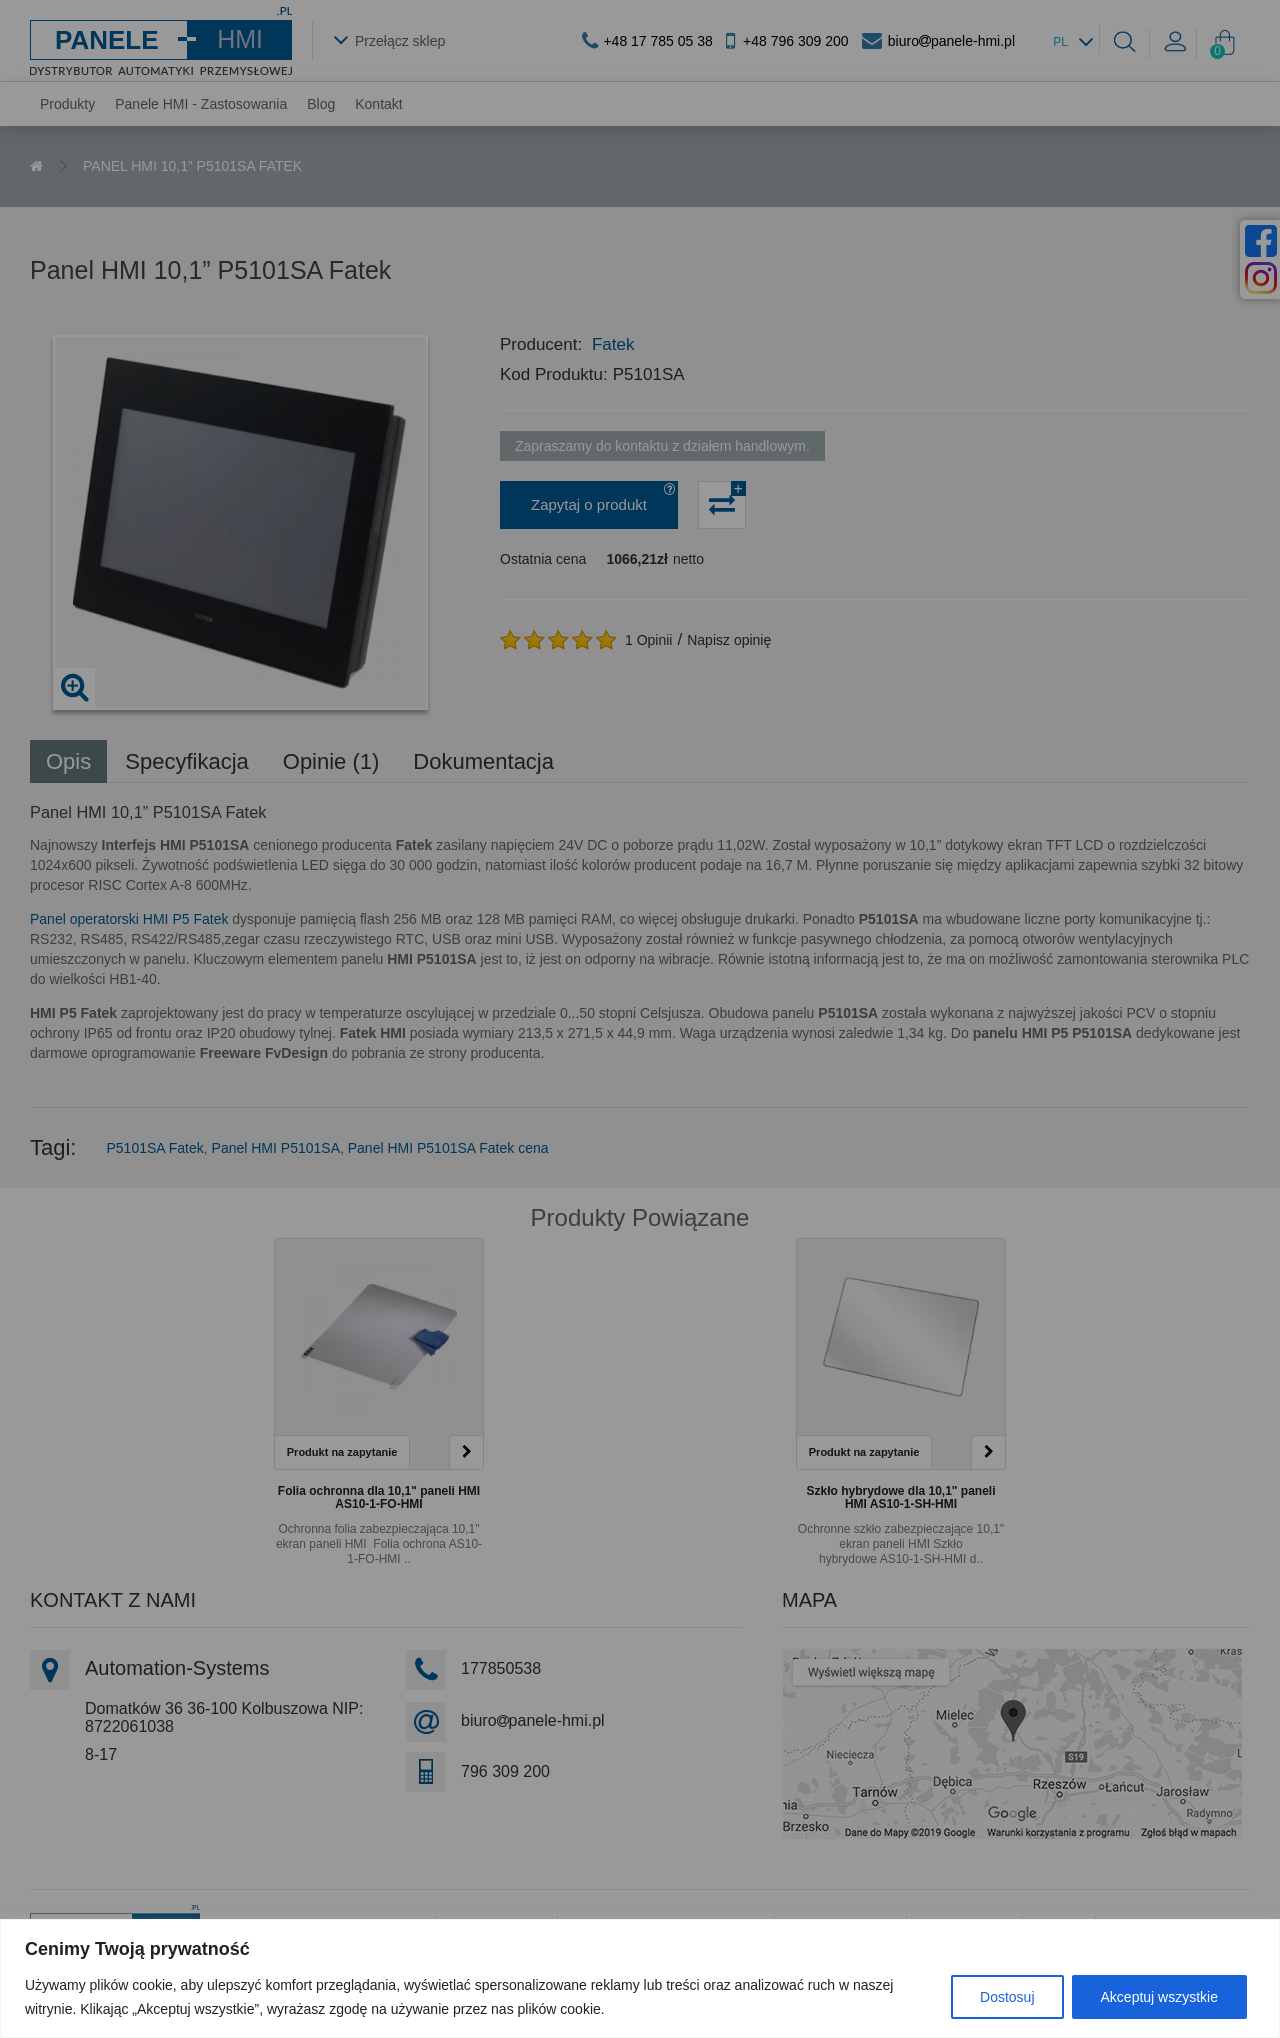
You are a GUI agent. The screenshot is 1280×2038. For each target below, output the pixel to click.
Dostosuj (1007, 1997)
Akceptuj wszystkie (1159, 1997)
